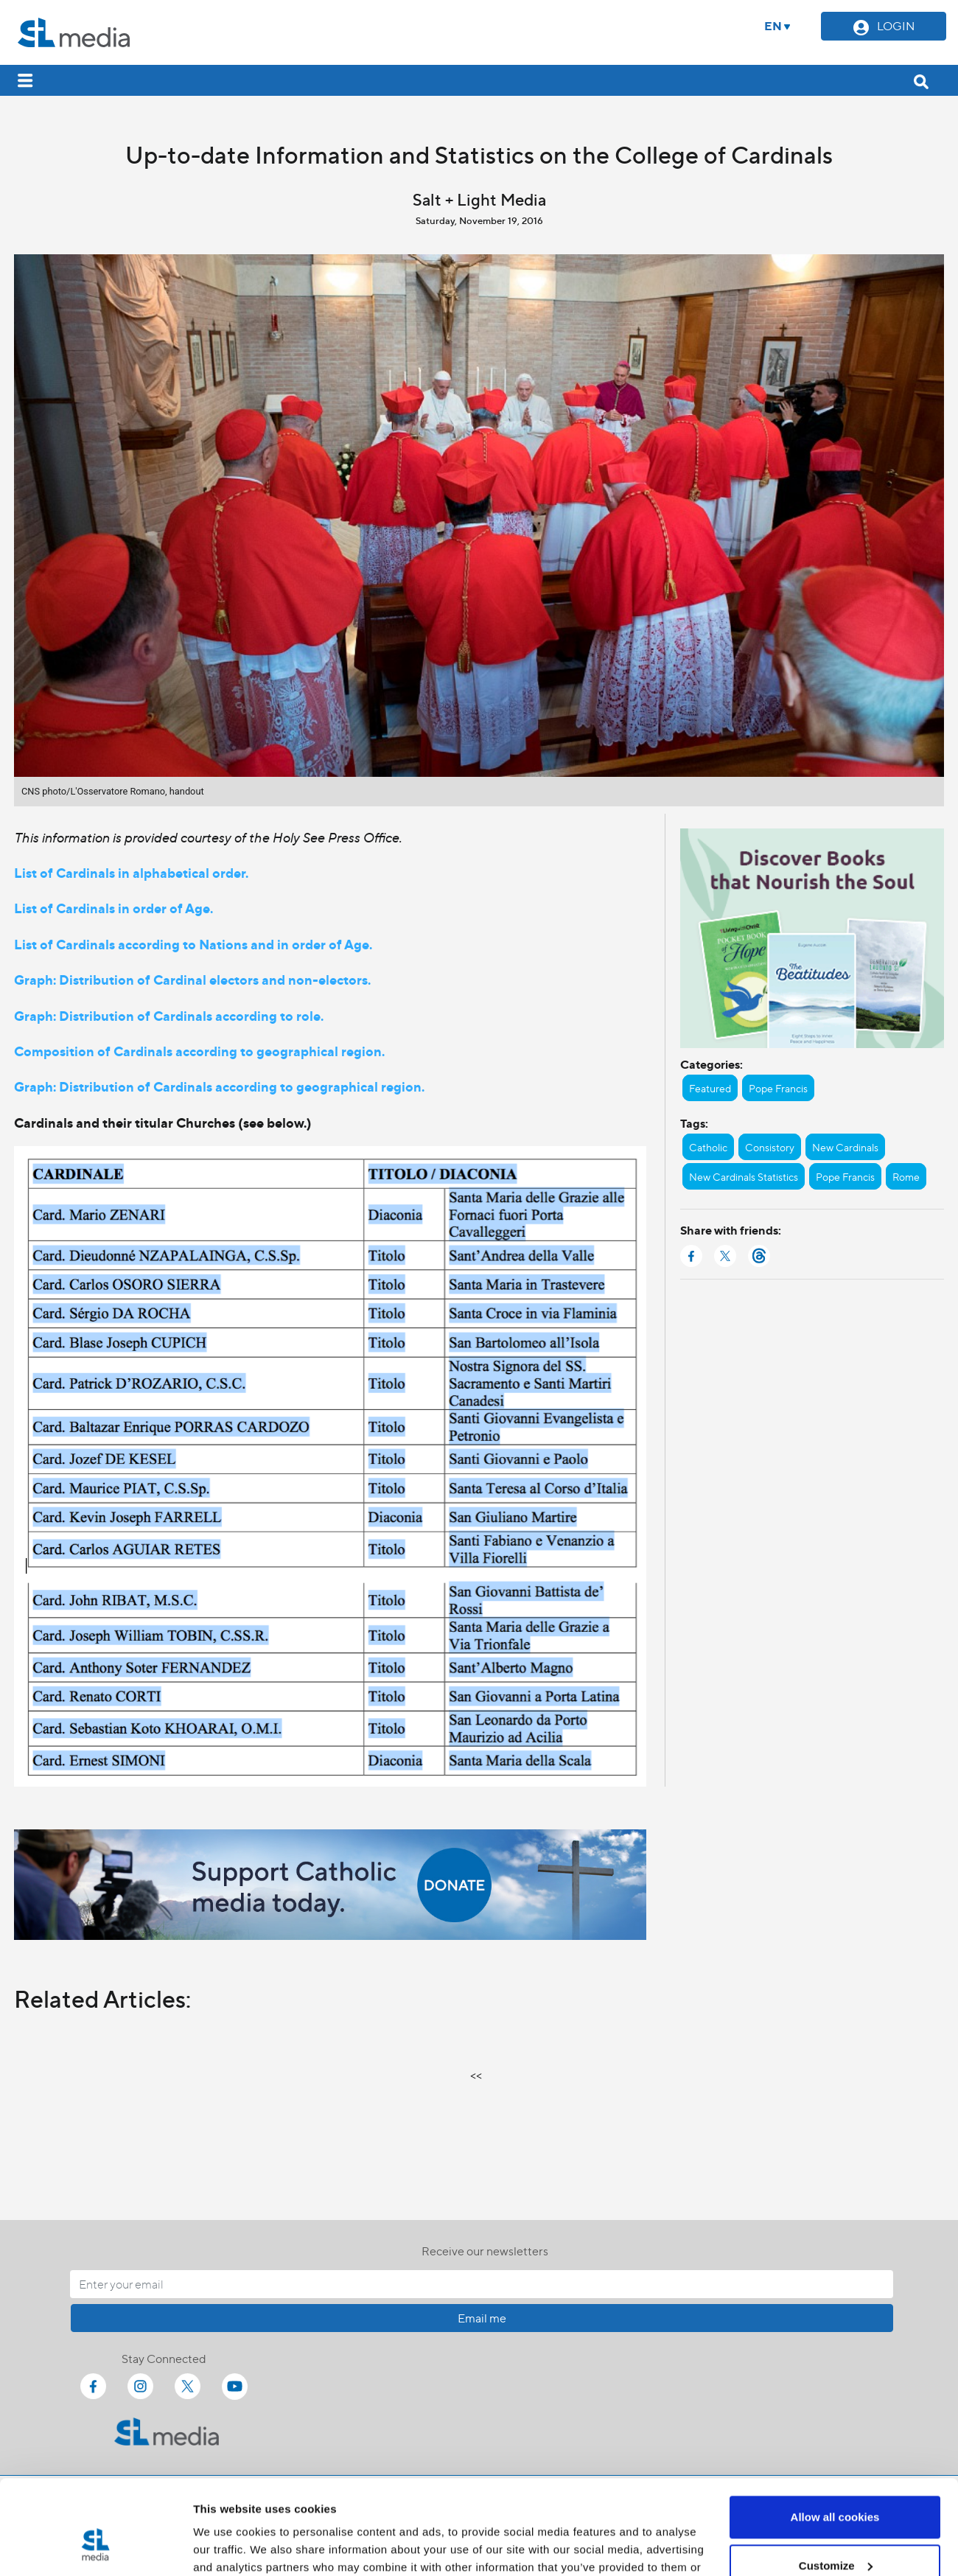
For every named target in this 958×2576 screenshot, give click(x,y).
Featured (710, 1088)
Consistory (769, 1146)
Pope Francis (778, 1088)
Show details (227, 2547)
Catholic (708, 1146)
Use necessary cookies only (835, 2535)
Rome (906, 1176)
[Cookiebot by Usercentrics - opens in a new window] (95, 2547)
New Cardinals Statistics (743, 1176)
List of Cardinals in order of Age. (113, 907)
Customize (836, 2486)
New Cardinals (845, 1146)
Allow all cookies (835, 2438)
